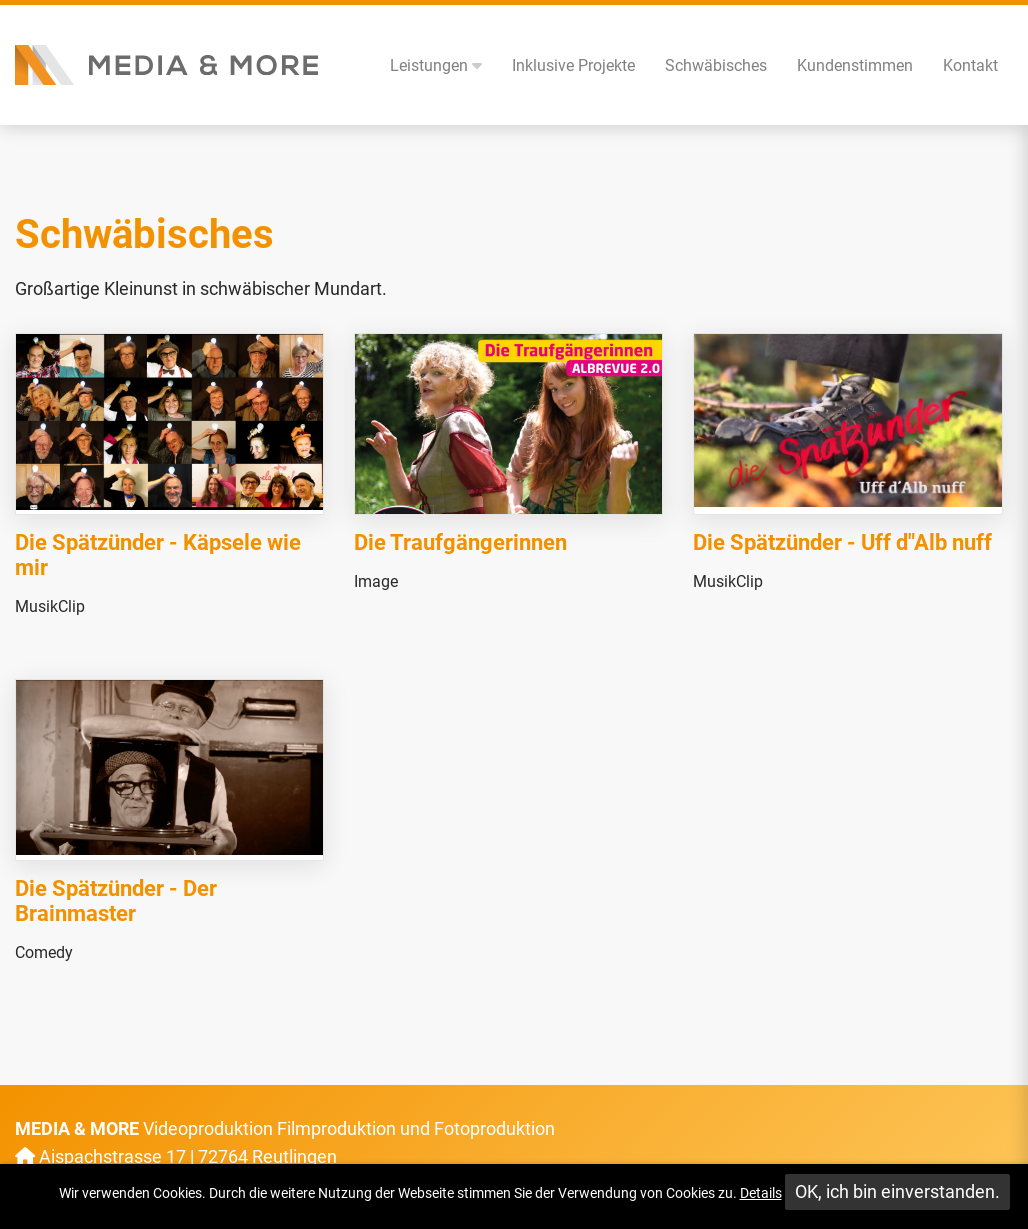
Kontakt (970, 65)
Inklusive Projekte (573, 65)
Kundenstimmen (855, 65)
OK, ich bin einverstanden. (897, 1191)
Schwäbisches (716, 65)
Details (761, 1193)
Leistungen (436, 65)
